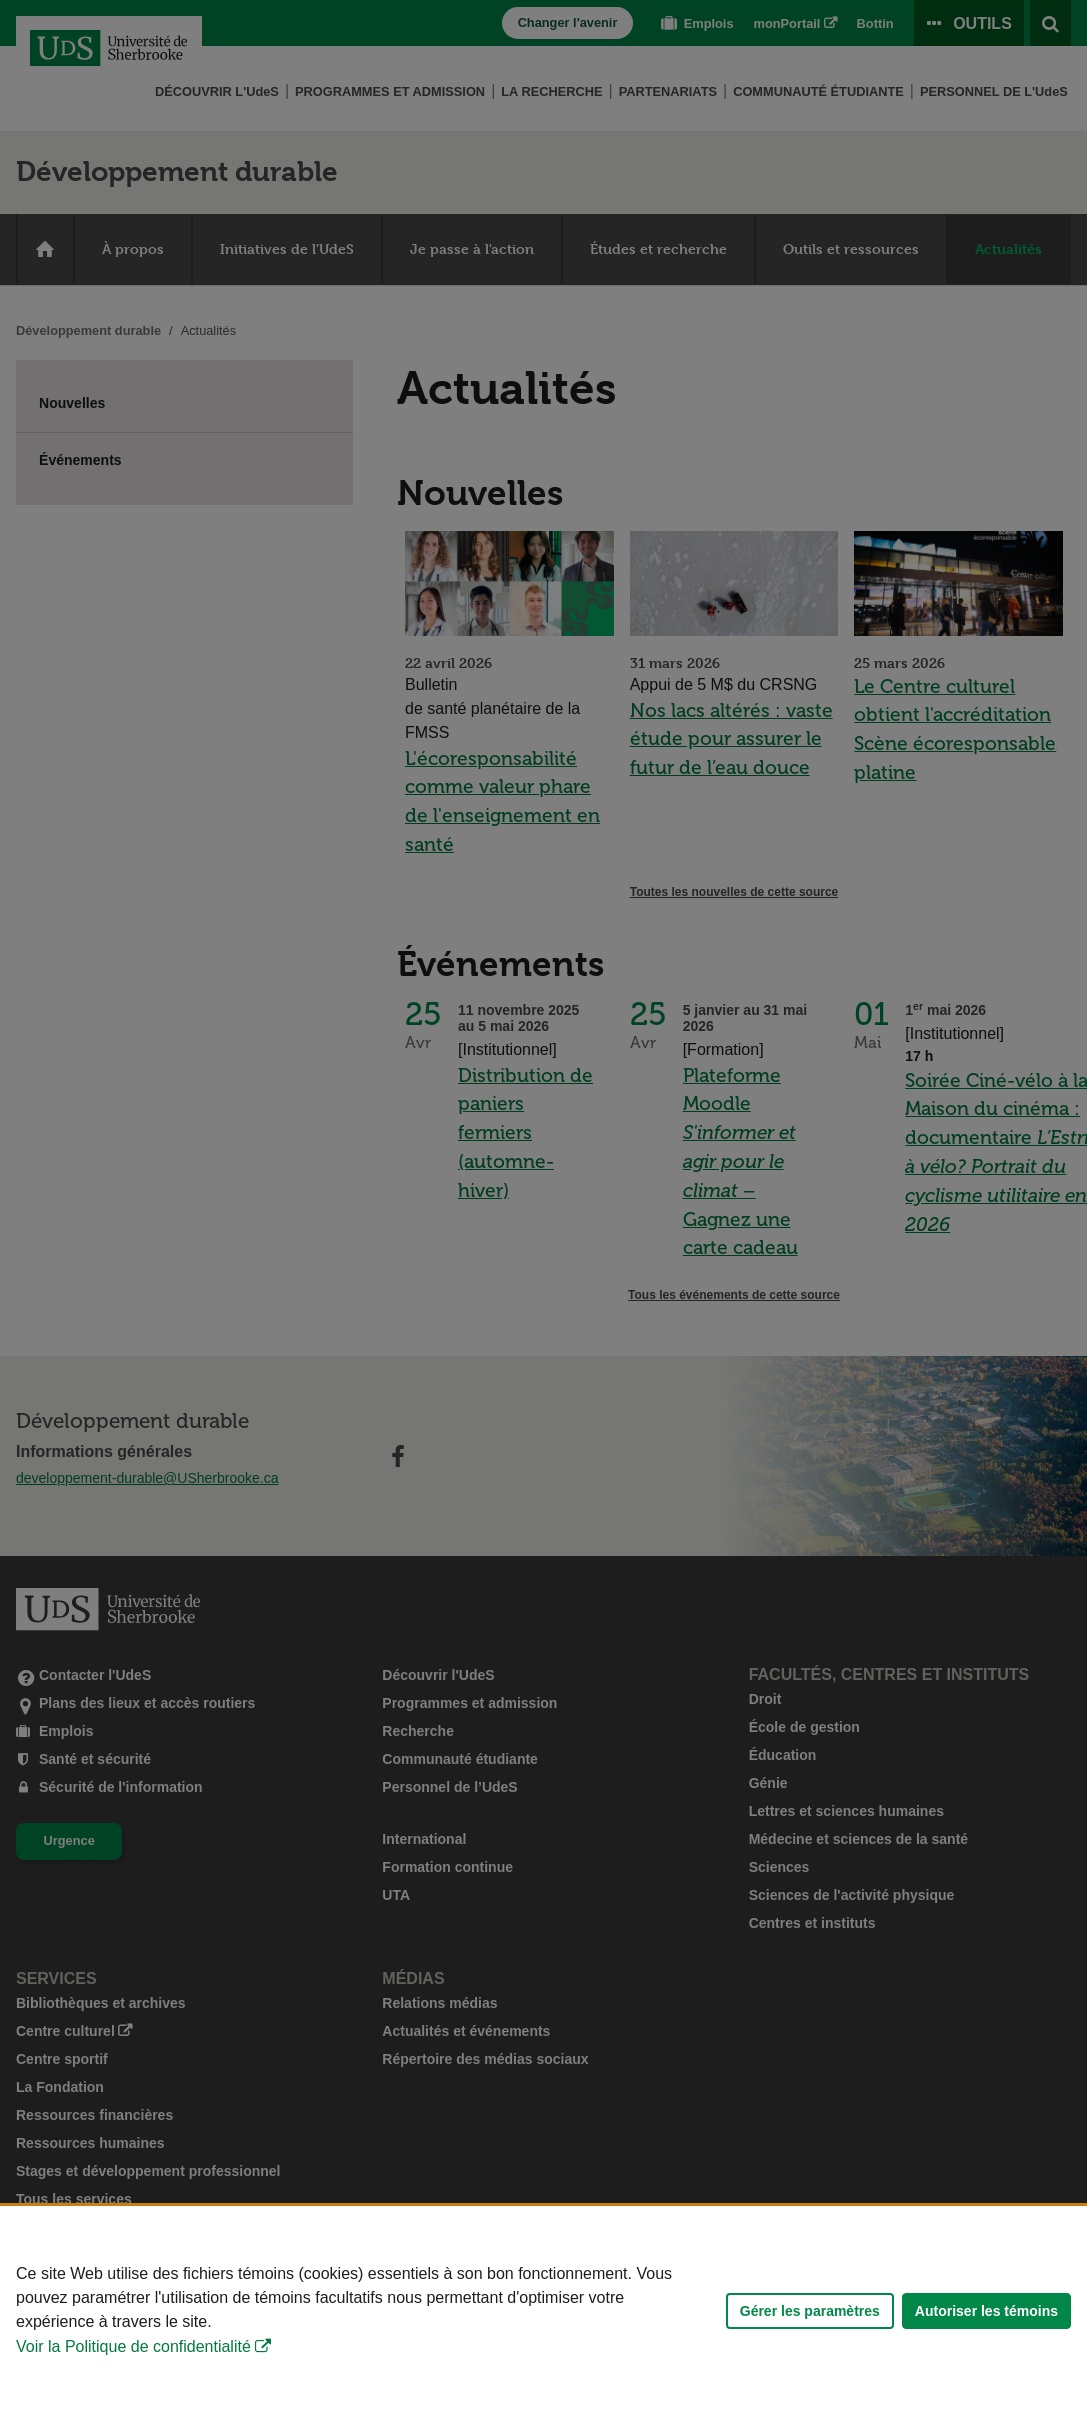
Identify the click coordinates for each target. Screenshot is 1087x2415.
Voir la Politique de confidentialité (133, 2346)
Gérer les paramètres (810, 2311)
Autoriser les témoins (986, 2311)
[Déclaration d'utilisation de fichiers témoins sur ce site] (543, 2310)
